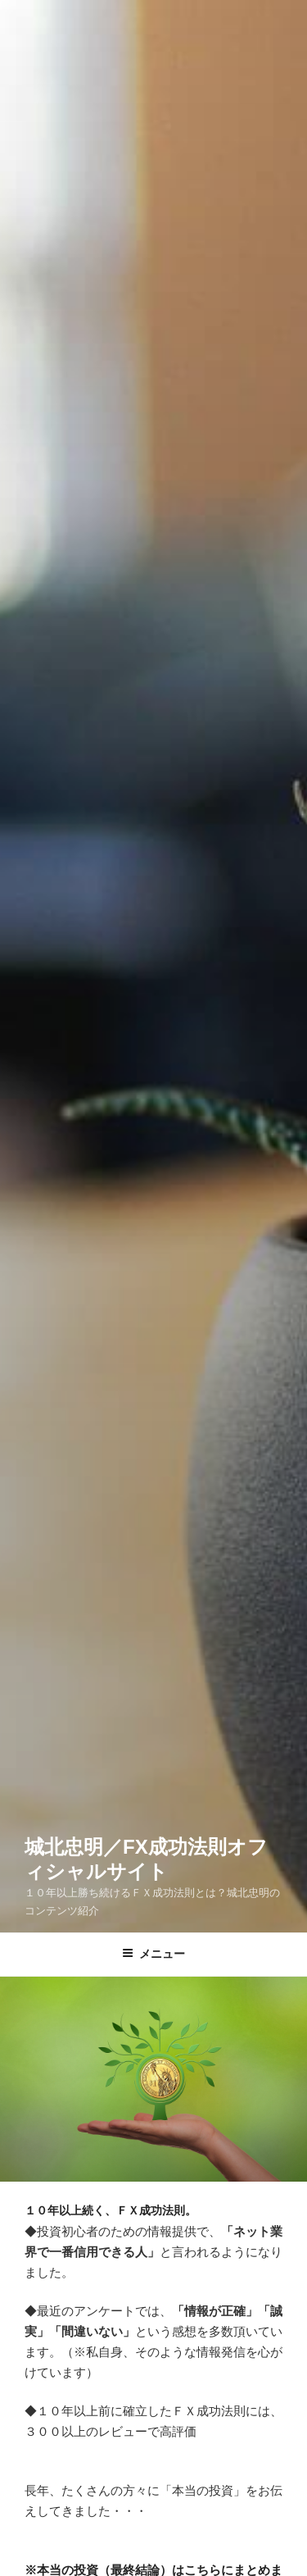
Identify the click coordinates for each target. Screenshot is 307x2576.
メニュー (153, 1953)
